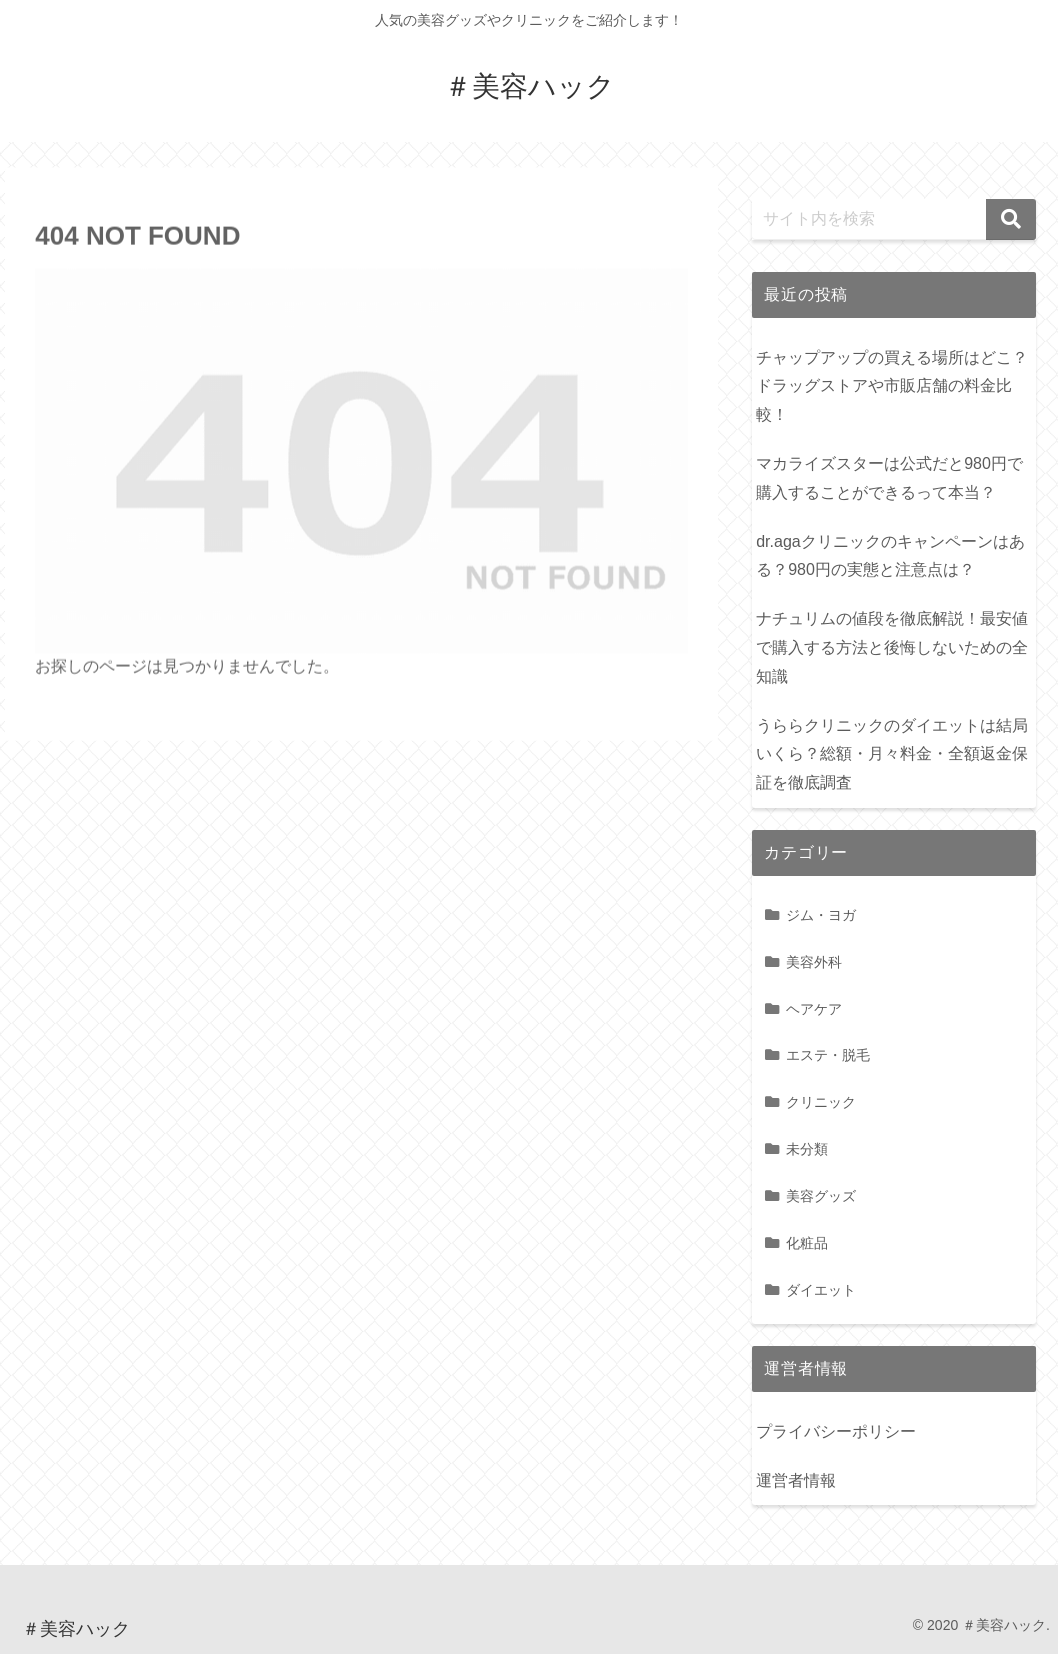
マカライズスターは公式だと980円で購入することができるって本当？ (889, 478)
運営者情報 (796, 1480)
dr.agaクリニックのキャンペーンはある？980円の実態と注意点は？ (890, 556)
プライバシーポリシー (836, 1431)
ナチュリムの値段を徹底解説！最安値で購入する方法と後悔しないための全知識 (892, 647)
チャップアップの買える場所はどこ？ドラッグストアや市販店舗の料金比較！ (892, 386)
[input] (894, 219)
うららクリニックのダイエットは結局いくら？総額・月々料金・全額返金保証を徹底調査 (892, 754)
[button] (1011, 219)
